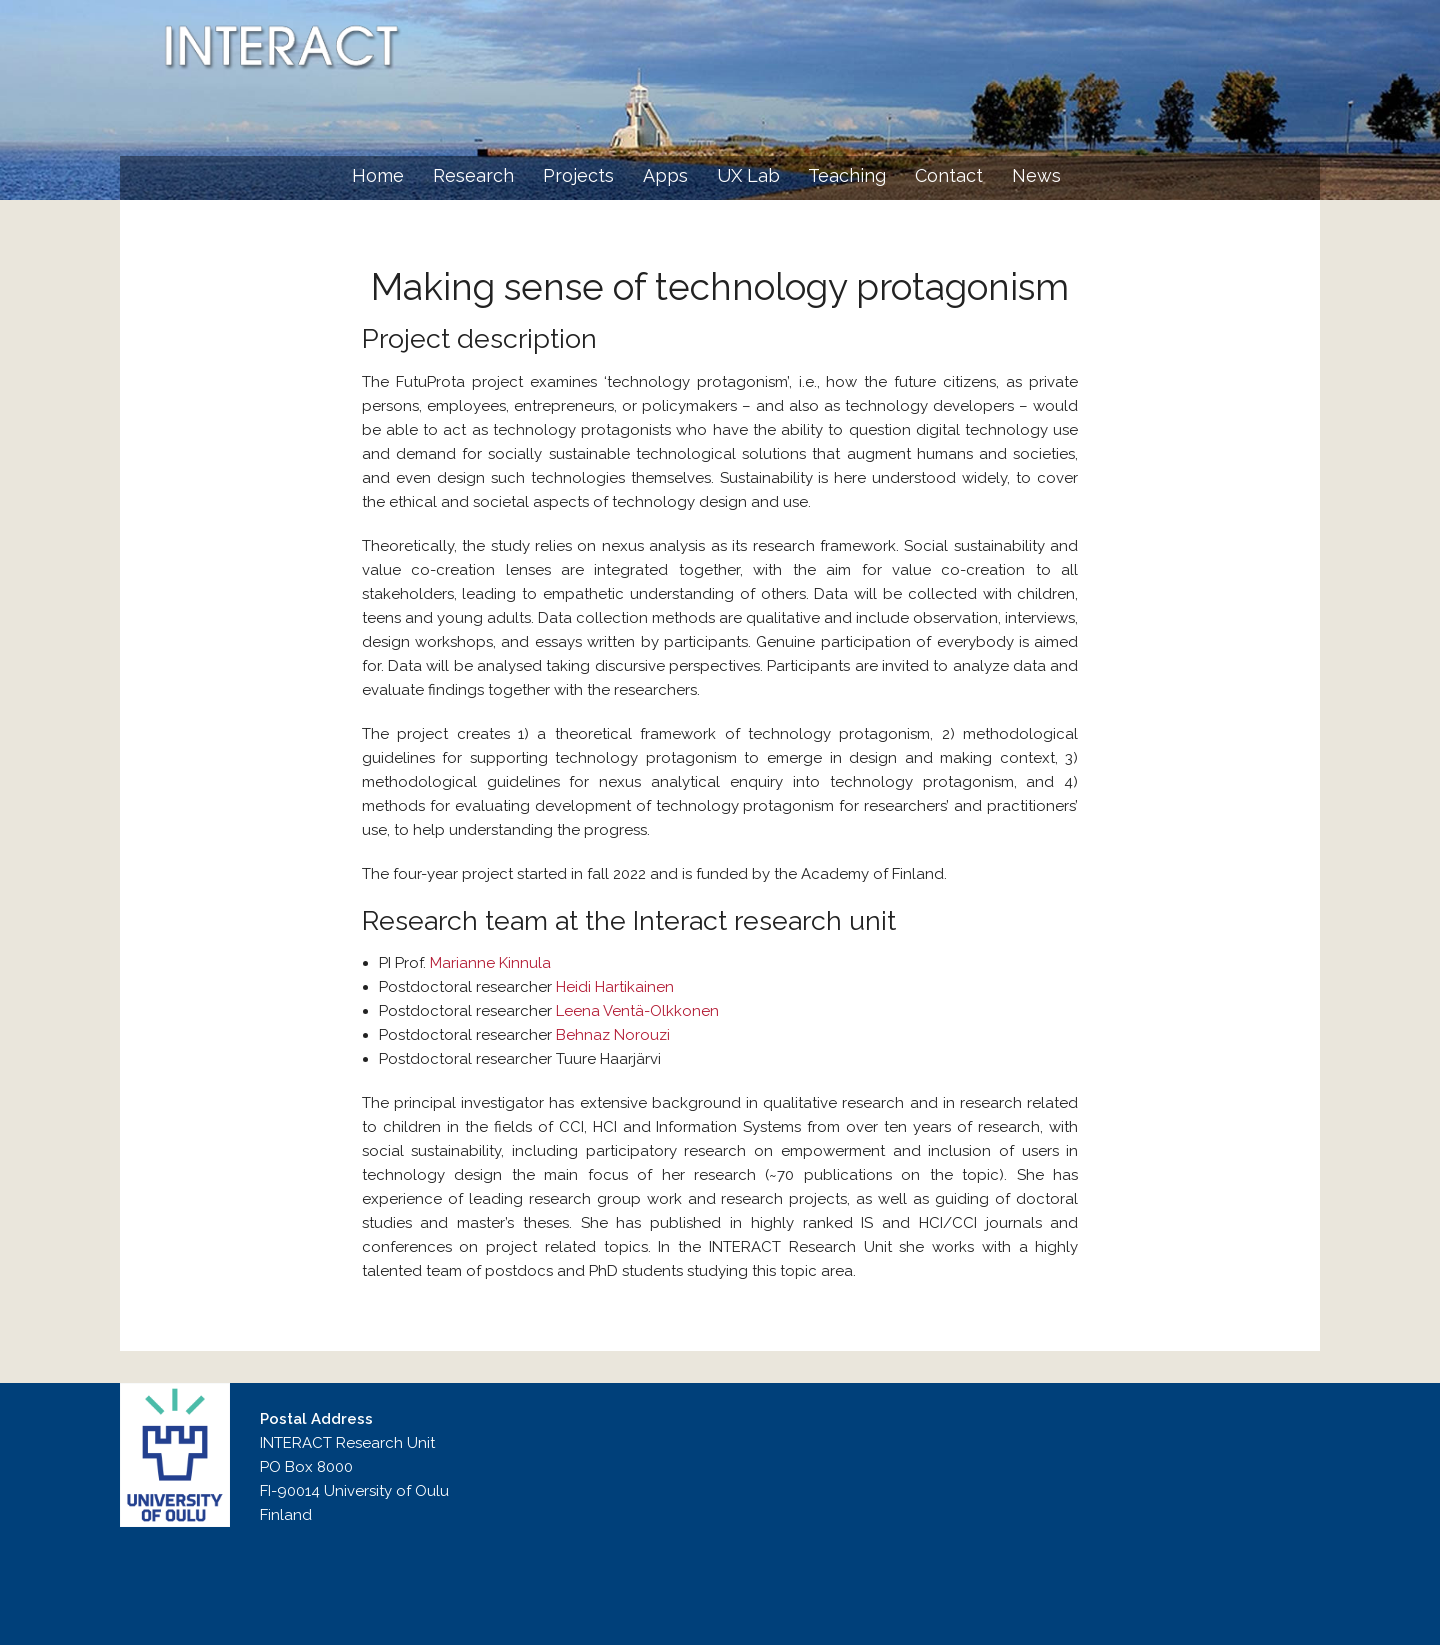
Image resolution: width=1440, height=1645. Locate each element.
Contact (949, 175)
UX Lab (748, 175)
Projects (578, 175)
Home (378, 175)
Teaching (847, 175)
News (1036, 175)
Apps (665, 175)
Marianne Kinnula (490, 963)
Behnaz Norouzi (613, 1035)
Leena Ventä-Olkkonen (637, 1011)
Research (473, 175)
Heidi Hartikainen (615, 987)
